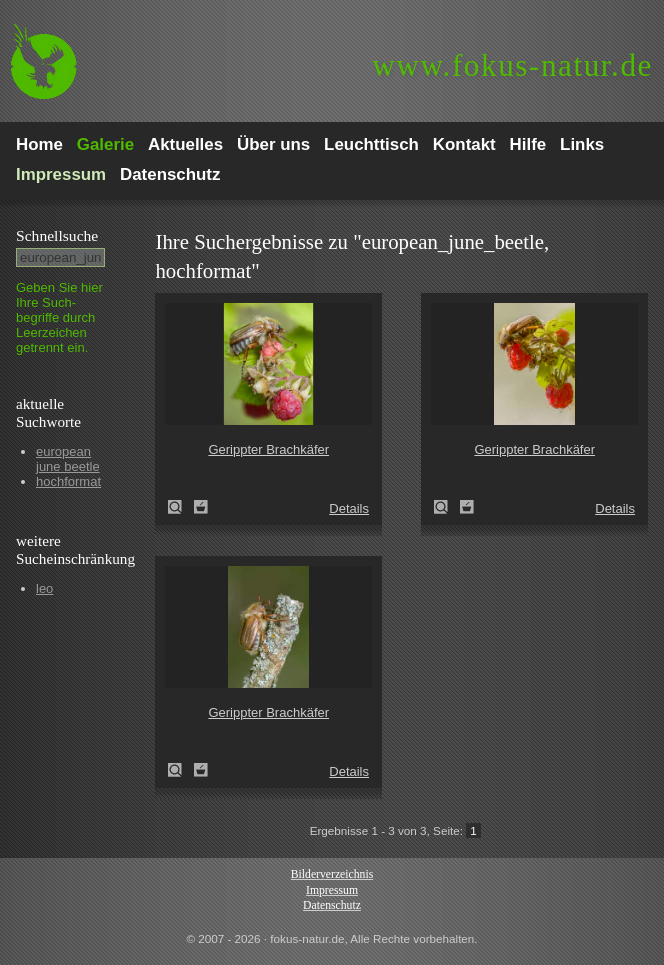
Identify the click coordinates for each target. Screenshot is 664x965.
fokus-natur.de (512, 65)
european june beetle (68, 459)
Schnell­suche (57, 235)
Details (349, 508)
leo (44, 588)
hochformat (68, 481)
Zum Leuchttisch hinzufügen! (201, 507)
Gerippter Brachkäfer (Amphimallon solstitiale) (181, 507)
